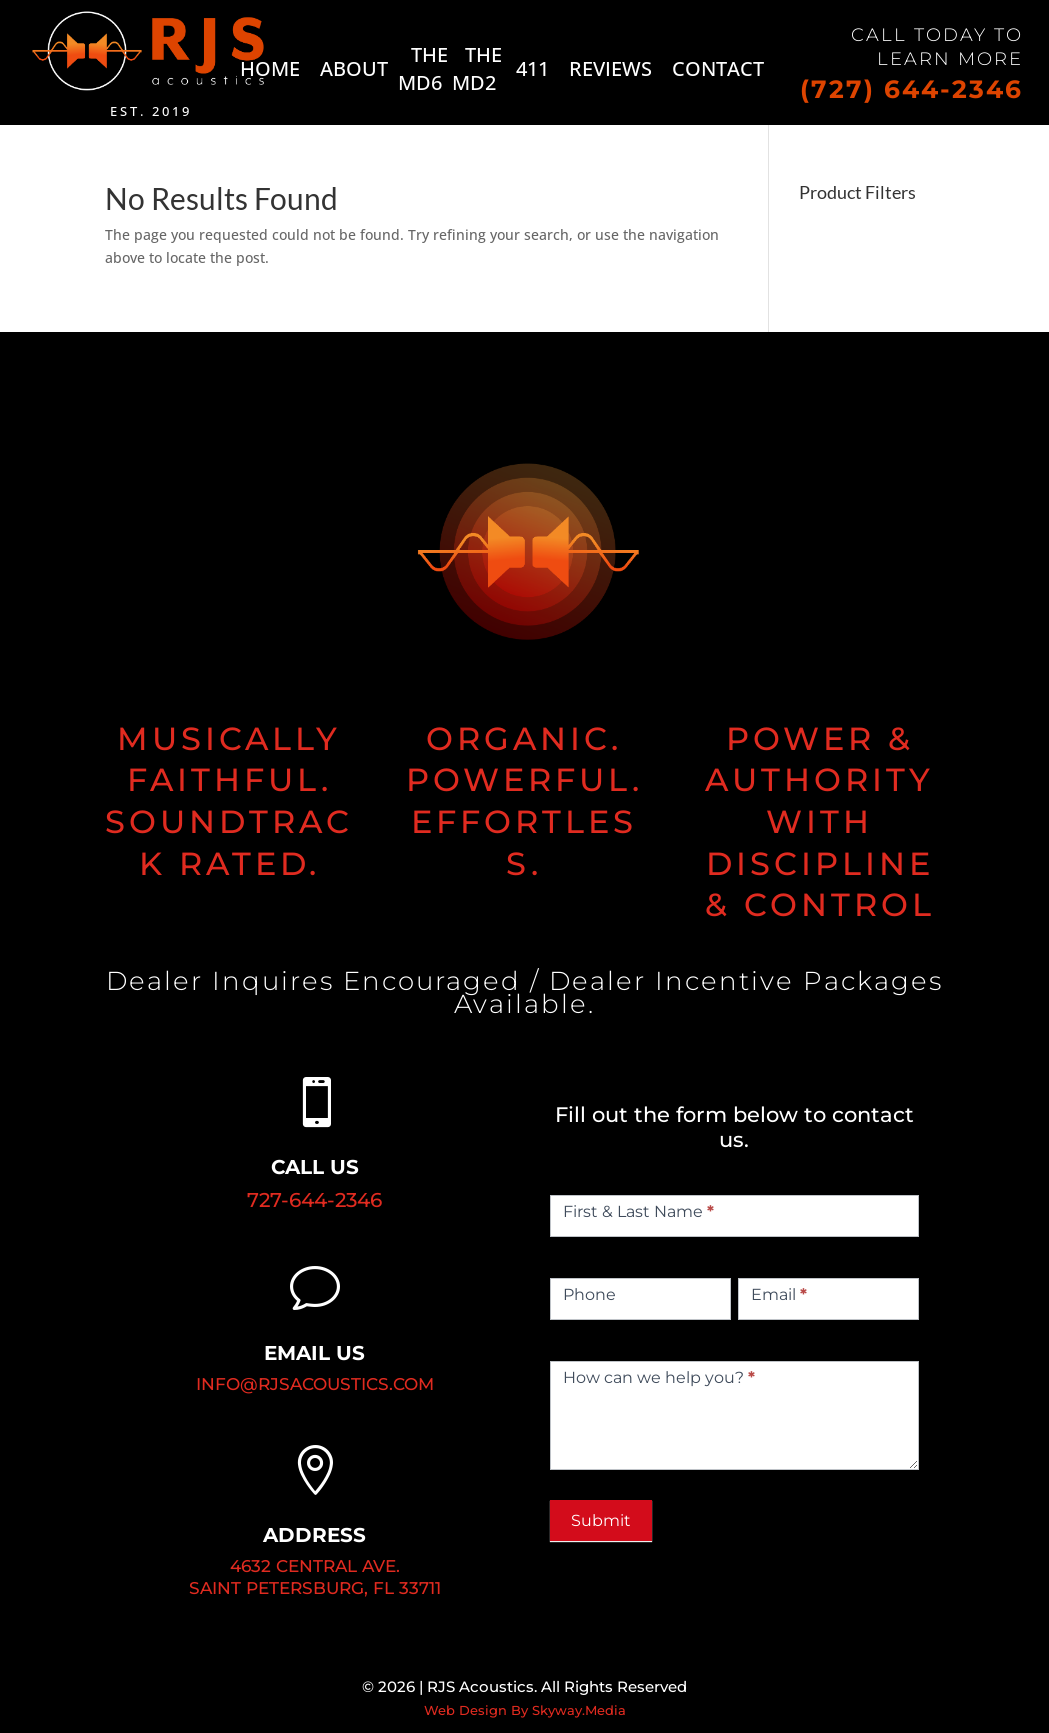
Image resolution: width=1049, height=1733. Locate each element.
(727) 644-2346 (911, 89)
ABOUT (354, 68)
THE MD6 (423, 68)
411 (532, 68)
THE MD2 (477, 68)
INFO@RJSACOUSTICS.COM (315, 1384)
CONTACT (718, 68)
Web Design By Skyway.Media (525, 1710)
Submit (601, 1520)
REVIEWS (610, 68)
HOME (270, 68)
